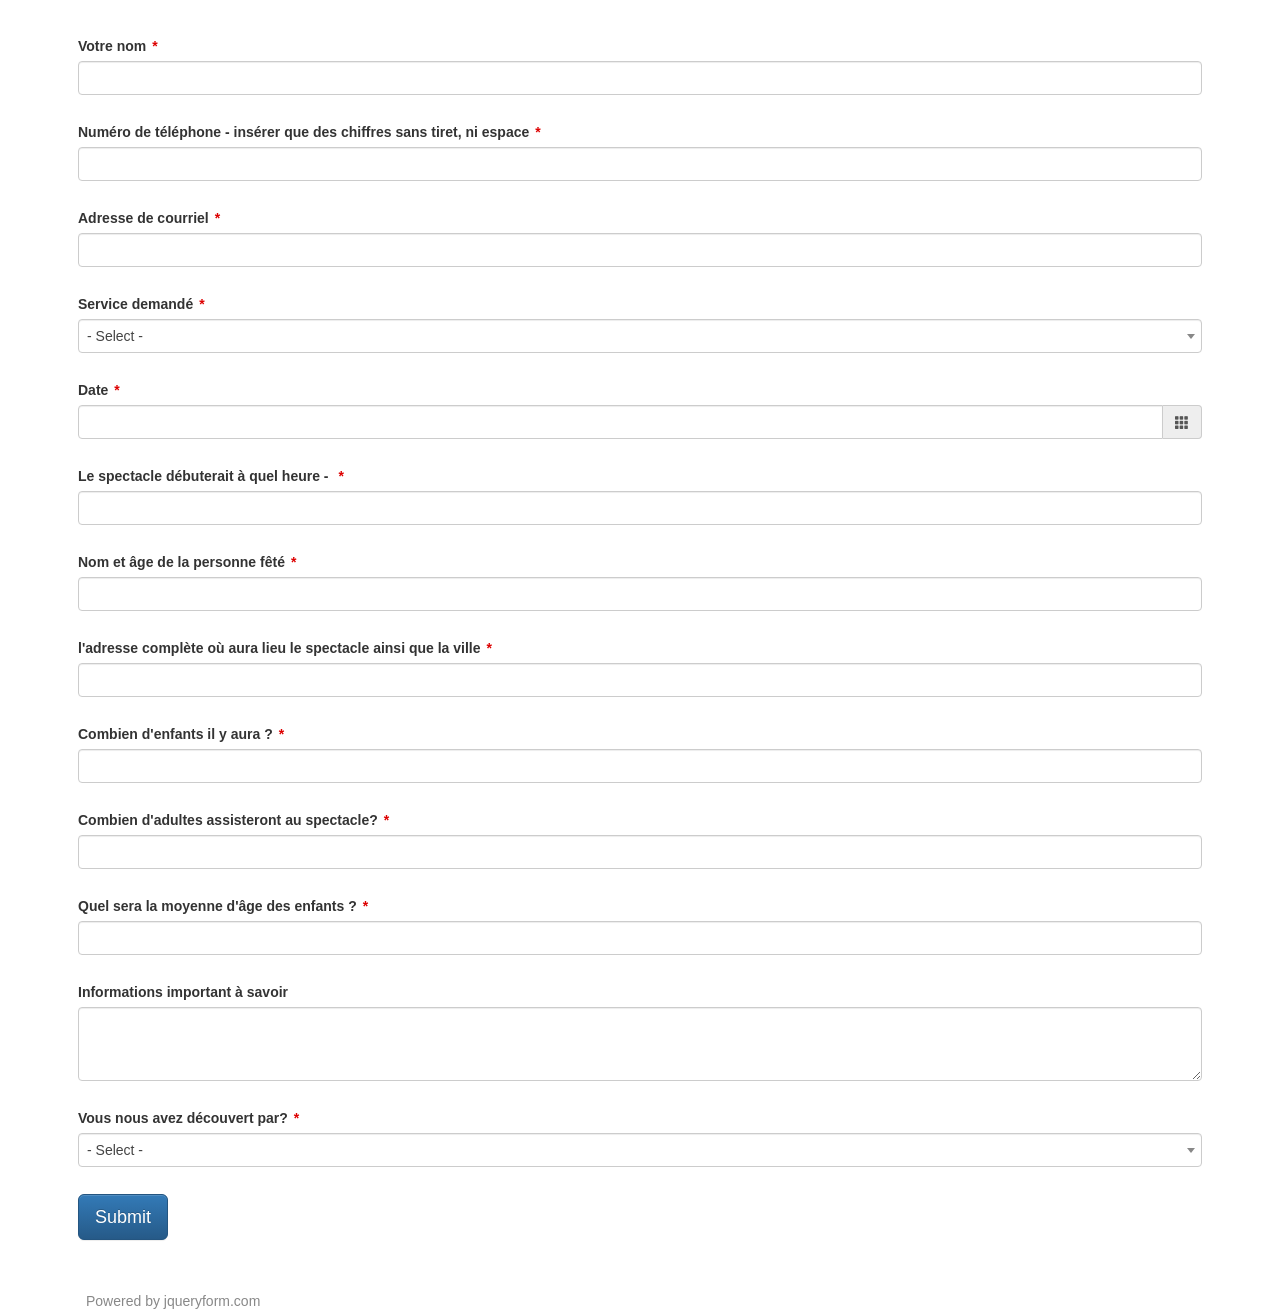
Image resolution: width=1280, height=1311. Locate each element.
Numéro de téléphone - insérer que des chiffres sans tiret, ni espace (303, 132)
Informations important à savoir (183, 992)
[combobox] (640, 336)
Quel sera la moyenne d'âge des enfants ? (217, 906)
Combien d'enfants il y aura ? (175, 734)
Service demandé (135, 304)
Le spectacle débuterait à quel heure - (205, 476)
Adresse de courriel (143, 218)
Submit (123, 1217)
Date (93, 390)
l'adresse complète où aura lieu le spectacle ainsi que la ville (279, 648)
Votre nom (112, 46)
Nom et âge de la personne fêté (181, 562)
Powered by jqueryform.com (173, 1301)
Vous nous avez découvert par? (183, 1118)
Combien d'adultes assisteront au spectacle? (228, 820)
